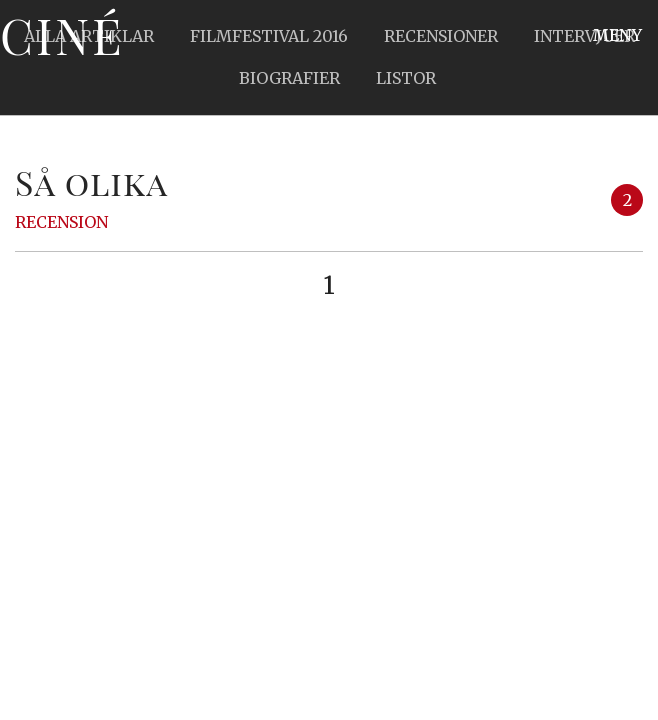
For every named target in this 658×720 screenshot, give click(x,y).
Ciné (62, 35)
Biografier (289, 78)
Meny (617, 35)
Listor (406, 78)
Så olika (91, 182)
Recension (61, 222)
